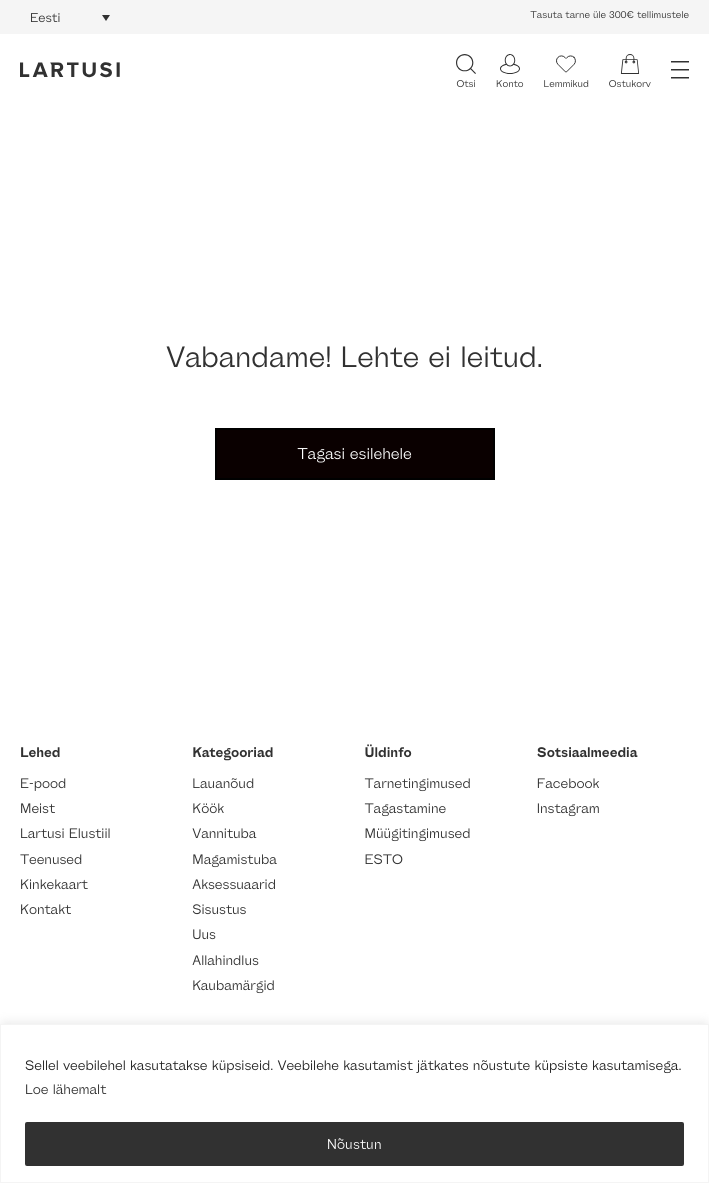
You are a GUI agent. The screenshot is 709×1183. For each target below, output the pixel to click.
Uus (204, 934)
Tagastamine (406, 808)
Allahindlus (225, 960)
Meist (37, 808)
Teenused (51, 859)
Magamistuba (234, 859)
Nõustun (354, 1143)
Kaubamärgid (233, 985)
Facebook (568, 783)
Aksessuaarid (234, 884)
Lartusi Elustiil (65, 833)
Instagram (568, 808)
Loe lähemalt (65, 1089)
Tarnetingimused (418, 783)
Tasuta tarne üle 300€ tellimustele (609, 15)
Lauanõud (223, 783)
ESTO (384, 859)
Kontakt (45, 909)
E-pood (43, 783)
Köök (208, 808)
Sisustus (219, 909)
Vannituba (224, 833)
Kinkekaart (54, 884)
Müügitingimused (418, 833)
